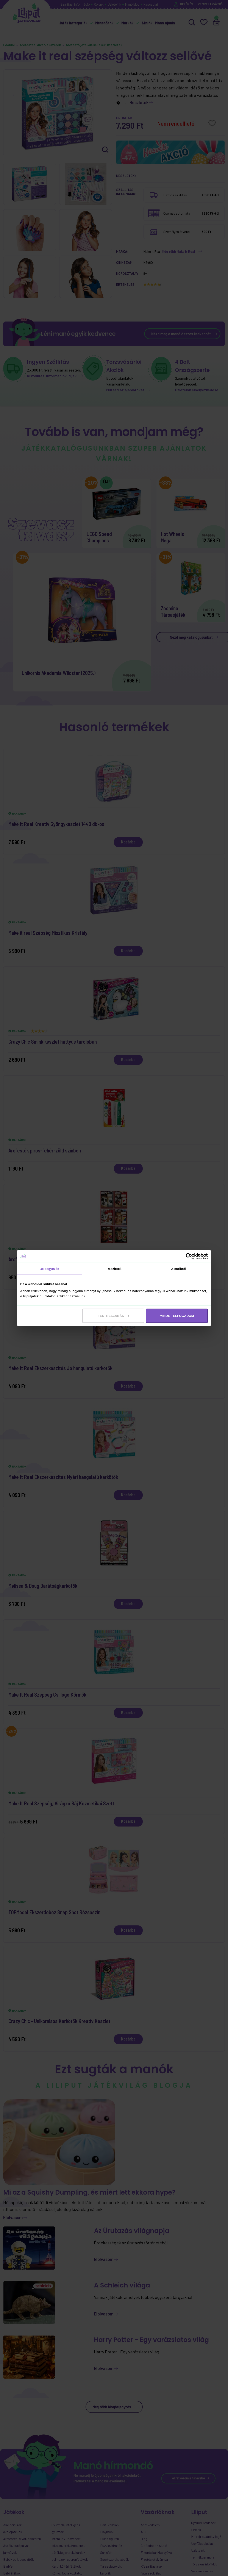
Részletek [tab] (114, 1269)
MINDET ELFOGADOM (177, 1315)
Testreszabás (113, 1315)
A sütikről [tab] (178, 1269)
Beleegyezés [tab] (49, 1269)
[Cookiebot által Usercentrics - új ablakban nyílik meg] (189, 1256)
